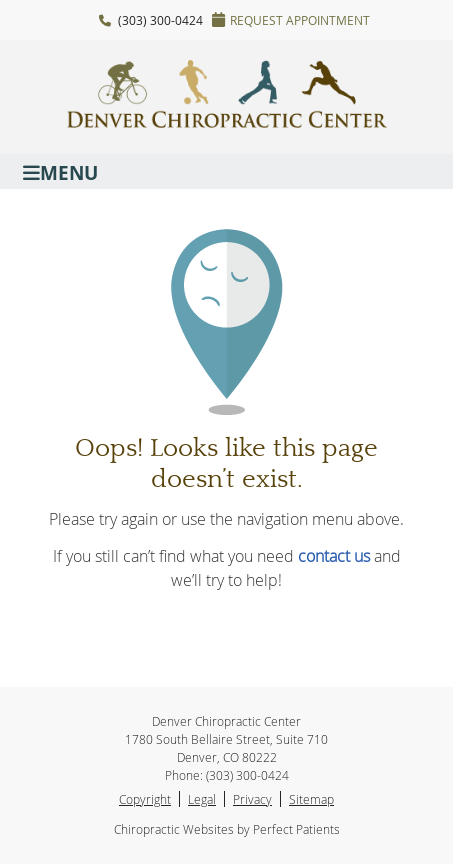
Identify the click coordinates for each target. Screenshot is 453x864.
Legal (202, 799)
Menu (60, 171)
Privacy (252, 799)
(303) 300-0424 (160, 20)
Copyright (145, 799)
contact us (334, 556)
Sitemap (311, 799)
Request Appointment (291, 20)
